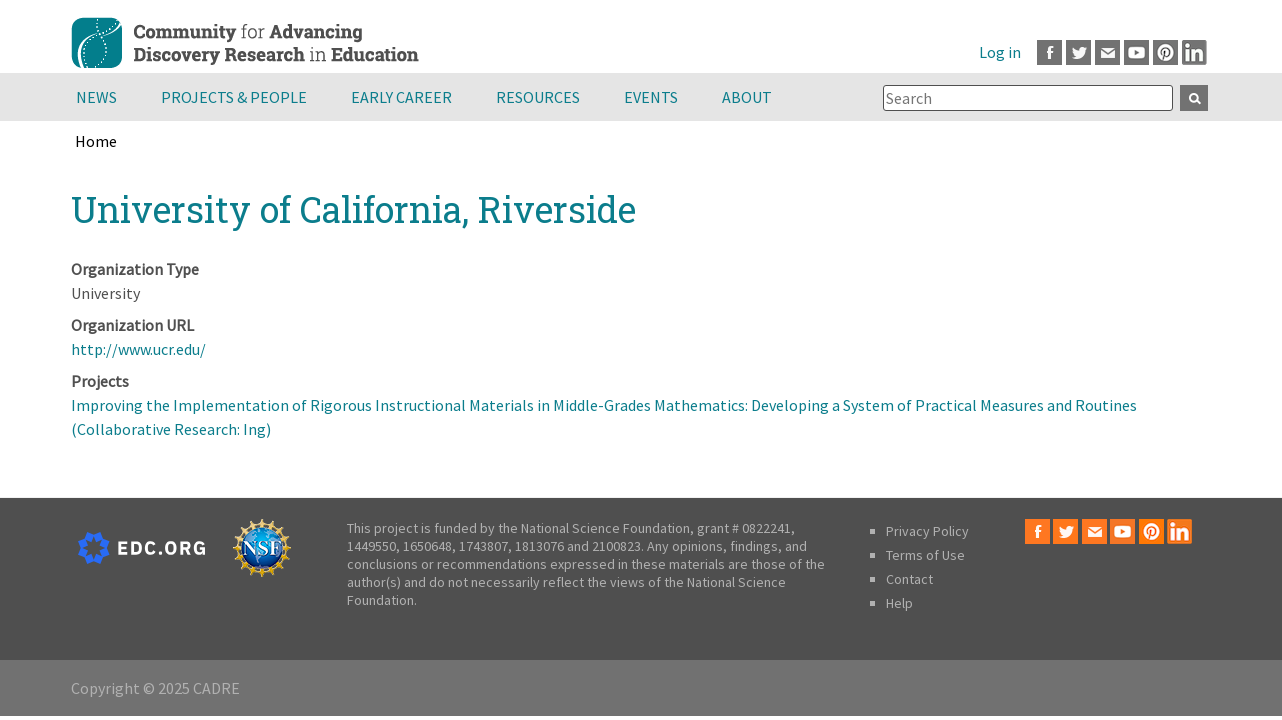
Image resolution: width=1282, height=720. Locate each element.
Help (899, 603)
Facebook (1049, 52)
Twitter (1078, 52)
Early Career (401, 97)
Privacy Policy (927, 531)
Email (1107, 52)
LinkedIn (1194, 52)
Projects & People (234, 97)
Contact (909, 579)
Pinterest (1165, 52)
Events (651, 97)
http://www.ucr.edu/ (138, 349)
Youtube (1136, 52)
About (747, 97)
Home (96, 141)
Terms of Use (925, 555)
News (96, 97)
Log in (1000, 52)
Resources (538, 97)
